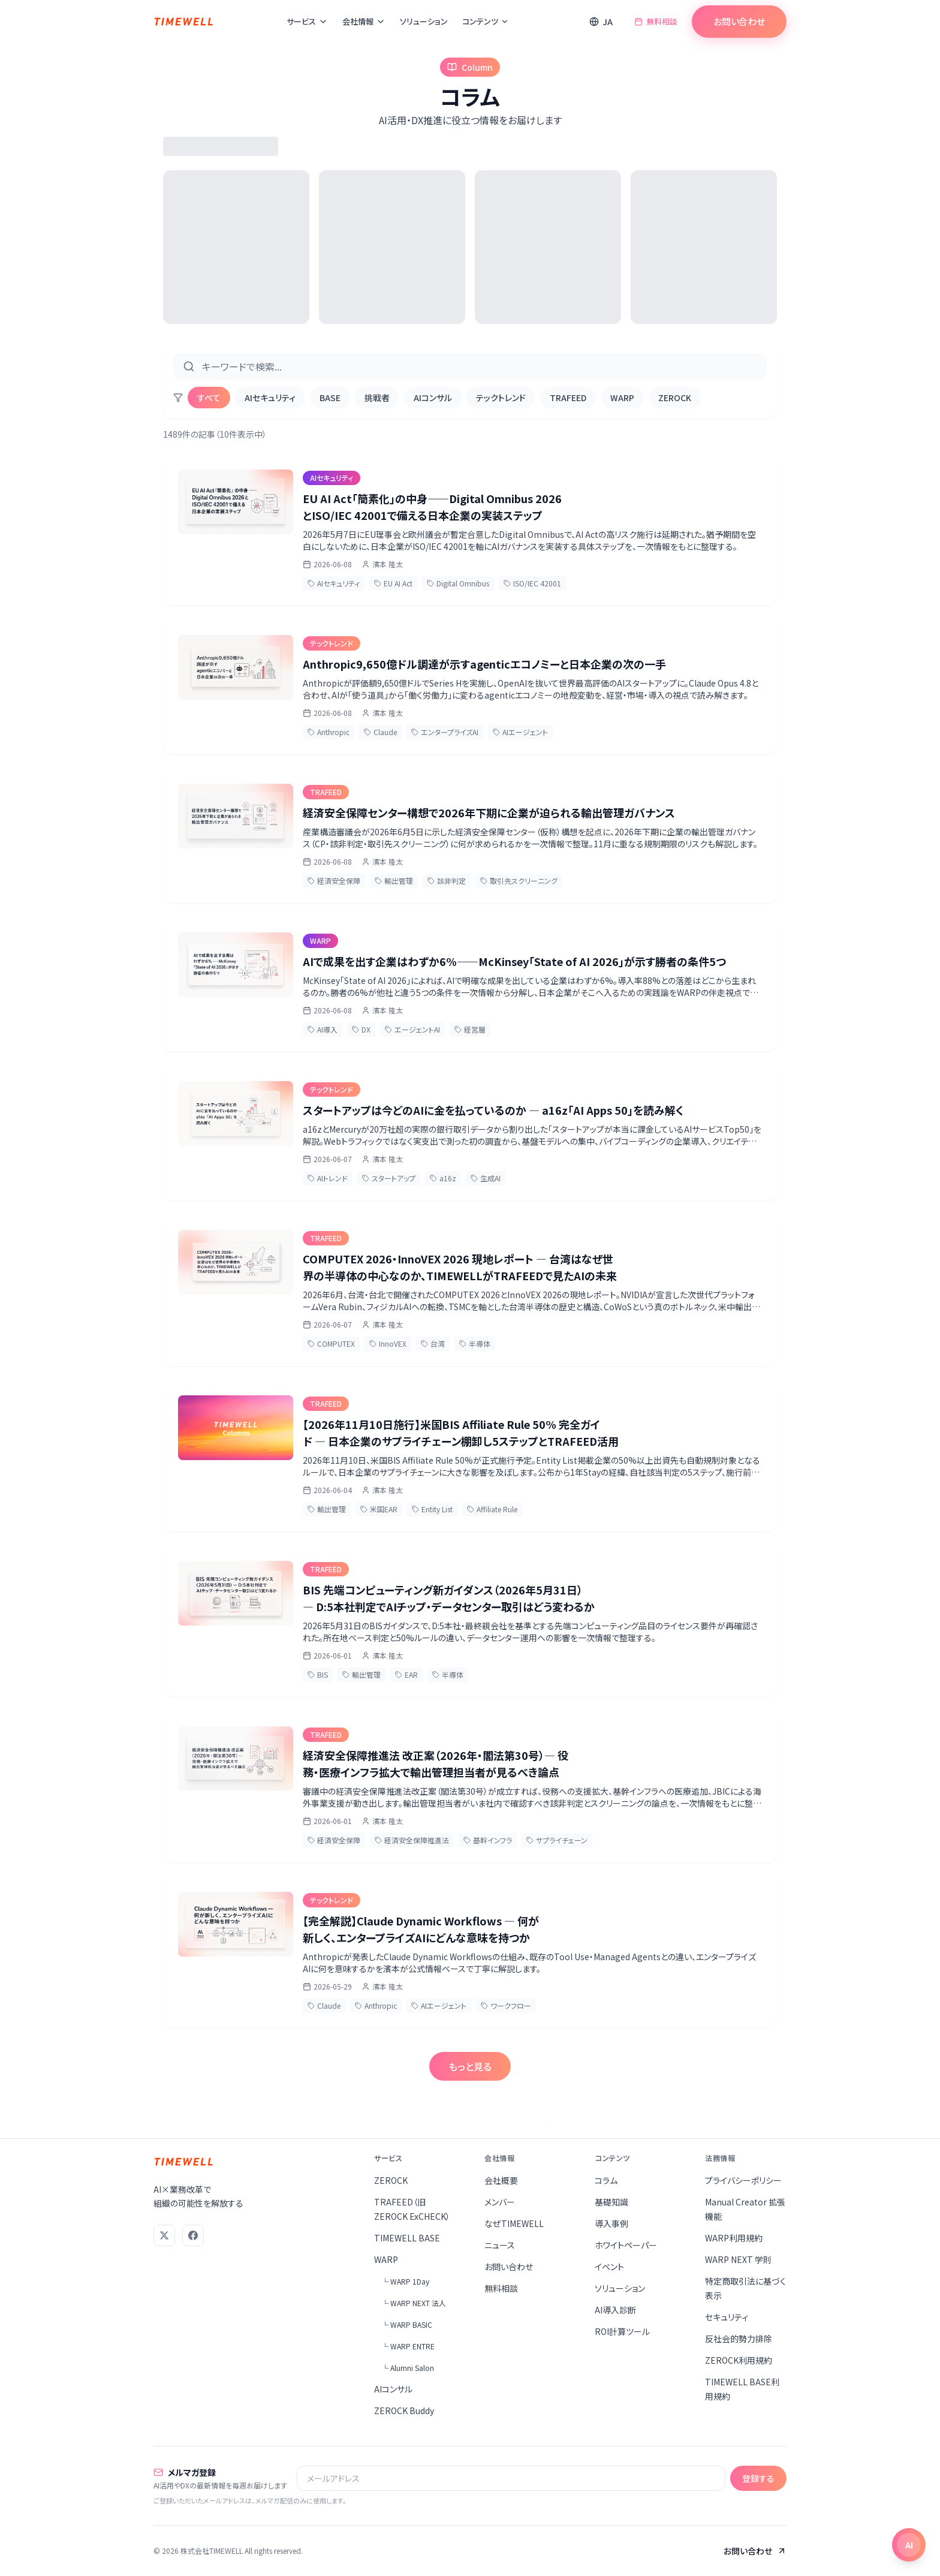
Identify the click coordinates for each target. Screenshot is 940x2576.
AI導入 (323, 1029)
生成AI (486, 1178)
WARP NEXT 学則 (738, 2259)
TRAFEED (568, 398)
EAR (406, 1674)
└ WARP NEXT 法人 (413, 2303)
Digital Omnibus (458, 583)
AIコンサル (433, 398)
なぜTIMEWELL (514, 2223)
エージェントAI (412, 1029)
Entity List (432, 1509)
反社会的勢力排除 (738, 2339)
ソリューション (424, 21)
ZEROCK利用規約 (738, 2360)
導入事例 (611, 2223)
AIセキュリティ (270, 398)
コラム (606, 2180)
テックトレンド (501, 398)
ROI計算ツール (622, 2331)
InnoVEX (387, 1343)
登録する (758, 2478)
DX (361, 1029)
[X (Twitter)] (164, 2235)
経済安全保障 (334, 880)
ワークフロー (506, 2005)
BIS (318, 1674)
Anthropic (329, 732)
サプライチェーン (557, 1840)
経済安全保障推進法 (412, 1840)
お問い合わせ (739, 21)
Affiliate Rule (492, 1509)
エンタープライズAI (444, 732)
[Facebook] (193, 2235)
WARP (622, 398)
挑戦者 (377, 398)
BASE (330, 398)
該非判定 (446, 880)
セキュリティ (726, 2317)
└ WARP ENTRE (408, 2346)
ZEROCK (674, 398)
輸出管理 (394, 880)
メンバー (499, 2202)
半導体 (474, 1343)
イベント (609, 2267)
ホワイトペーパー (626, 2245)
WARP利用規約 (734, 2238)
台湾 (433, 1343)
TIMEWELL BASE (407, 2238)
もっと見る (470, 2066)
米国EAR (378, 1509)
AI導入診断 (615, 2310)
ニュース (499, 2245)
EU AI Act (393, 583)
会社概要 (501, 2180)
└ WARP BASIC (406, 2324)
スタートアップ (388, 1178)
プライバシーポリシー (743, 2180)
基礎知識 (611, 2202)
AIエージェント (520, 732)
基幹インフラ (487, 1840)
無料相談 (655, 21)
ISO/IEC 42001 (532, 583)
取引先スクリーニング (519, 880)
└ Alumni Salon (407, 2368)
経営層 (470, 1029)
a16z (443, 1178)
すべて (209, 398)
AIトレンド (328, 1178)
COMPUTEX (331, 1343)
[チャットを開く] (909, 2545)
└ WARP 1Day (405, 2281)
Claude (380, 732)
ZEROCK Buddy (404, 2410)
